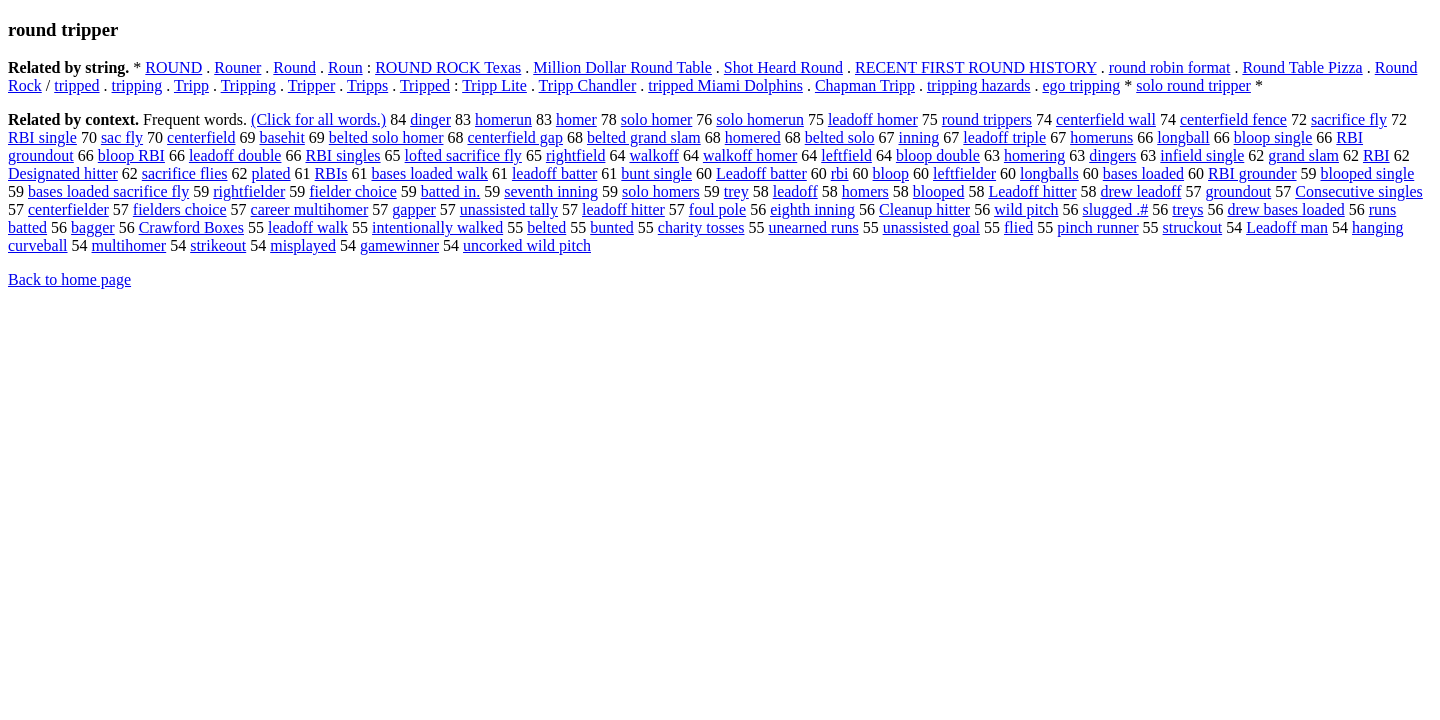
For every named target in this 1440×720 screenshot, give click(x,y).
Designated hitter (63, 173)
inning (918, 137)
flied (1018, 227)
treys (1187, 209)
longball (1183, 137)
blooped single (1368, 173)
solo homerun (760, 119)
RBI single (42, 137)
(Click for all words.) (318, 119)
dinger (430, 119)
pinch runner (1097, 227)
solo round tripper (1193, 85)
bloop (891, 173)
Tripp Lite (494, 85)
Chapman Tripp (865, 85)
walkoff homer (750, 155)
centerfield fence (1233, 119)
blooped (939, 191)
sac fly (122, 137)
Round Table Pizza (1302, 67)
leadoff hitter (623, 209)
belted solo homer (386, 137)
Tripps (367, 85)
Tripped (425, 85)
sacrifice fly (1349, 119)
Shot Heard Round (783, 67)
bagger (93, 227)
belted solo (840, 137)
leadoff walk (308, 227)
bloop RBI (131, 155)
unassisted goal (931, 227)
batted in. (451, 191)
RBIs (331, 173)
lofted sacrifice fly (463, 155)
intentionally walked (437, 227)
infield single (1202, 155)
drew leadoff (1140, 191)
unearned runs (813, 227)
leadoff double (235, 155)
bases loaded (1143, 173)
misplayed (303, 245)
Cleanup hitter (924, 209)
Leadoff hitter (1032, 191)
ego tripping (1081, 85)
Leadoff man (1287, 227)
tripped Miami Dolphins (725, 85)
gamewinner (399, 245)
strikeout (218, 245)
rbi (840, 173)
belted (546, 227)
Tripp (191, 85)
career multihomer (310, 209)
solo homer (657, 119)
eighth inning (812, 209)
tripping (137, 85)
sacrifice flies (185, 173)
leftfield (846, 155)
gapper (414, 209)
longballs (1049, 173)
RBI (1376, 155)
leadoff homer (873, 119)
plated (270, 173)
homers (865, 191)
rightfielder (249, 191)
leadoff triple (1004, 137)
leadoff (795, 191)
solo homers (661, 191)
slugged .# (1116, 209)
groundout (1238, 191)
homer (576, 119)
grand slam (1303, 155)
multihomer (129, 245)
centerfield (201, 137)
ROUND (173, 67)
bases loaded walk (429, 173)
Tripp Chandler (588, 85)
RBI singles (342, 155)
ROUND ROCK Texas (448, 67)
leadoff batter (554, 173)
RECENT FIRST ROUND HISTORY (976, 67)
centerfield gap (515, 137)
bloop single (1273, 137)
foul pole (717, 209)
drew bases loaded (1285, 209)
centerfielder (68, 209)
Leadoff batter (761, 173)
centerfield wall (1106, 119)
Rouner (237, 67)
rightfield (576, 155)
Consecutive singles (1359, 191)
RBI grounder (1252, 173)
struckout (1193, 227)
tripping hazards (979, 85)
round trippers (987, 119)
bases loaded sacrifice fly (108, 191)
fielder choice (353, 191)
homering (1034, 155)
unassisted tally (509, 209)
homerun (503, 119)
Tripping (248, 85)
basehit (282, 137)
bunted (612, 227)
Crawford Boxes (191, 227)
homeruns (1101, 137)
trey (736, 191)
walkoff (653, 155)
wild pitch (1026, 209)
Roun (345, 67)
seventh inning (551, 191)
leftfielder (964, 173)
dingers (1112, 155)
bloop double (938, 155)
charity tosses (701, 227)
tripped (76, 85)
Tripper (311, 85)
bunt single (656, 173)
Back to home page (69, 279)
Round (294, 67)
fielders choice (180, 209)
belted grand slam (644, 137)
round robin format (1170, 67)
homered (753, 137)
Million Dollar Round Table (622, 67)
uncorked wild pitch (527, 245)
